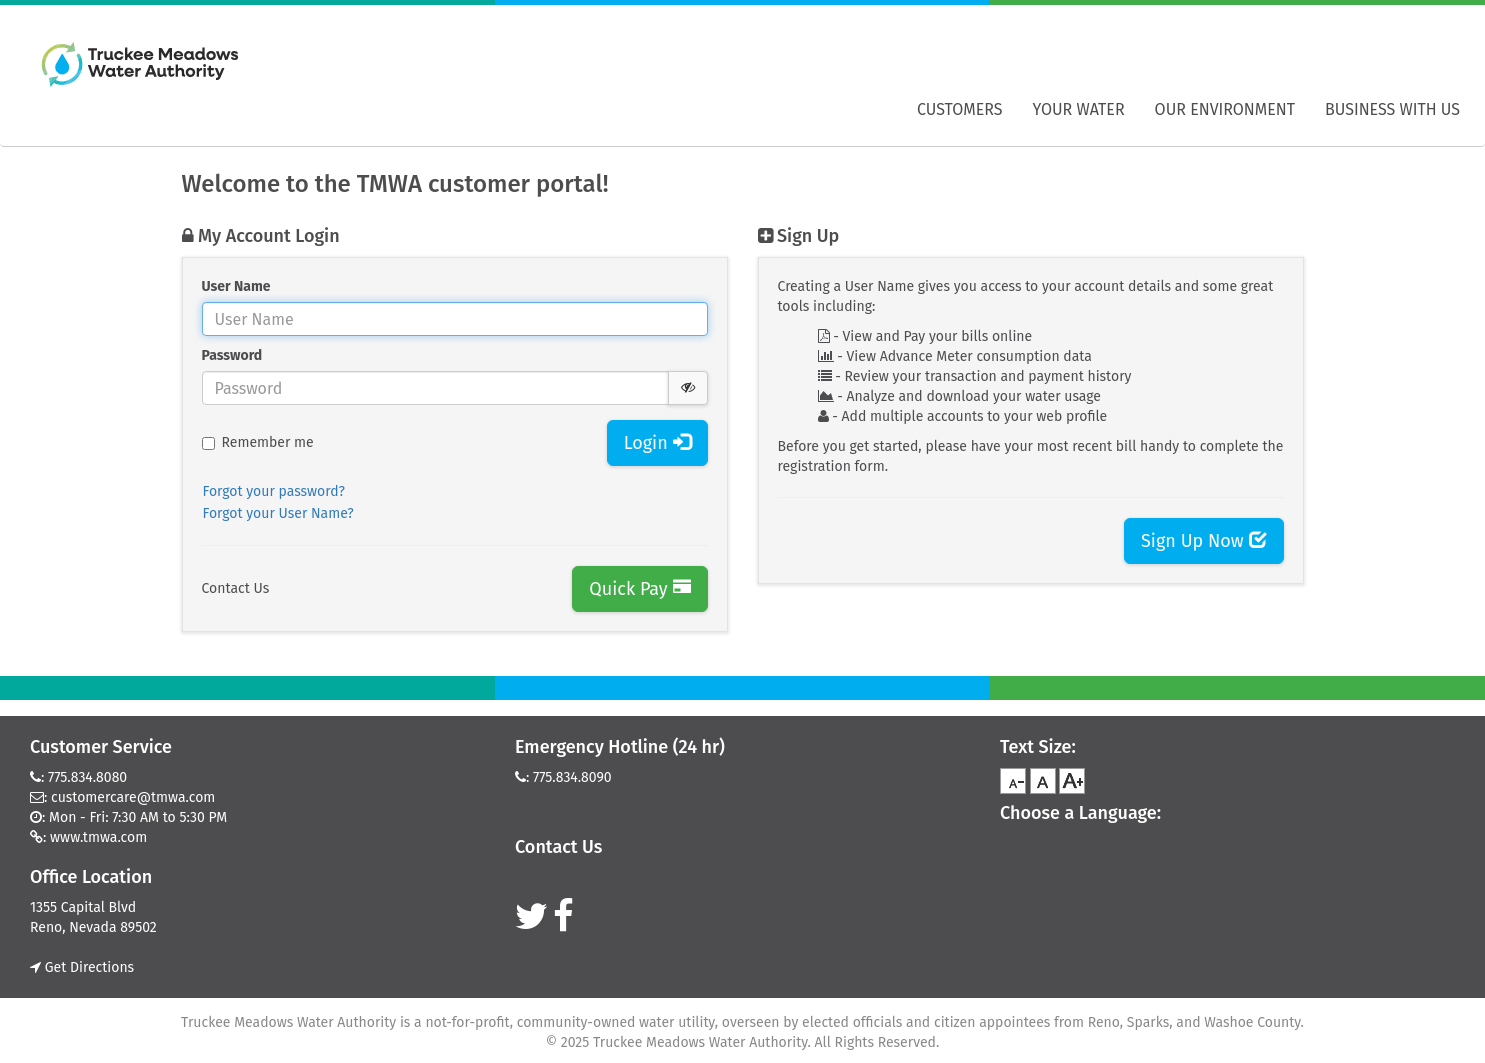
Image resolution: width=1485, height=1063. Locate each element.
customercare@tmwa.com (133, 797)
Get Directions (82, 967)
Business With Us (1392, 109)
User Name (236, 286)
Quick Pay (639, 589)
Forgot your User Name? (278, 513)
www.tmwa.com (98, 837)
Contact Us (236, 588)
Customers (960, 109)
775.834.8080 (87, 777)
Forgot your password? (274, 491)
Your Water (1079, 109)
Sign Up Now (1203, 541)
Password (232, 355)
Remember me (258, 442)
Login (657, 443)
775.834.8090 (572, 777)
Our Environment (1225, 109)
